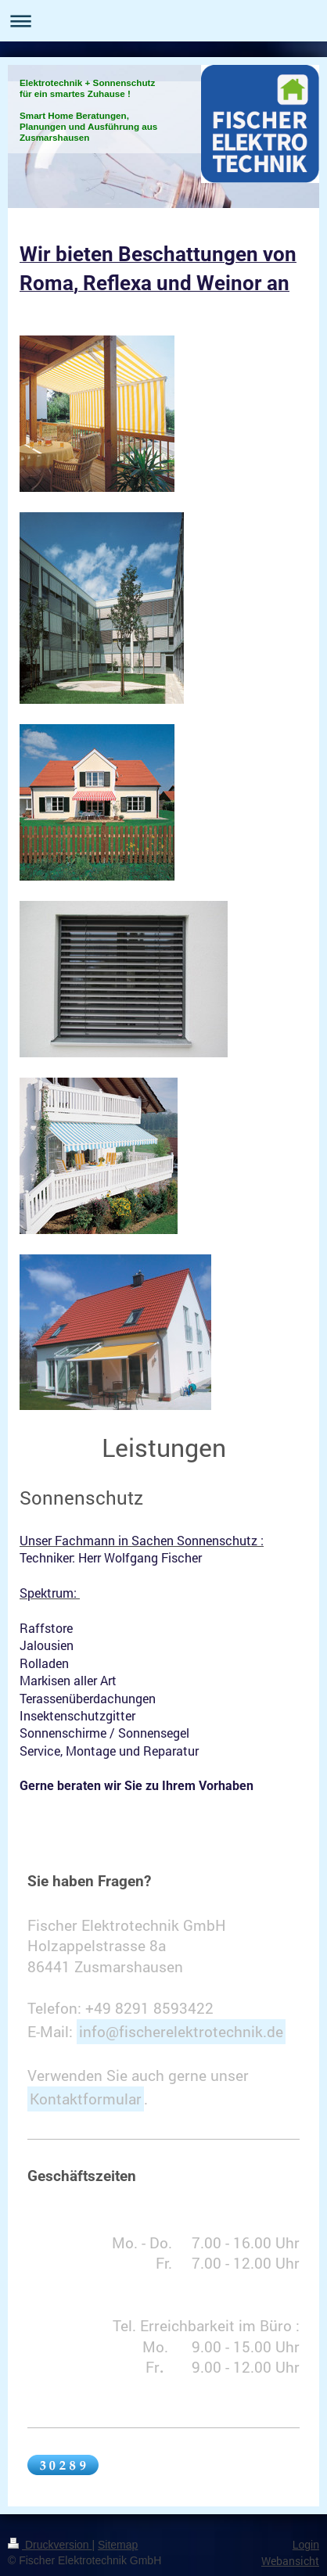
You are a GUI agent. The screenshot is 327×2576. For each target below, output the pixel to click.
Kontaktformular (86, 2098)
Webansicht (290, 2560)
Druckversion (50, 2544)
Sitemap (118, 2544)
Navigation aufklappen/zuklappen (163, 21)
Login (306, 2544)
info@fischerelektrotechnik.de (181, 2031)
